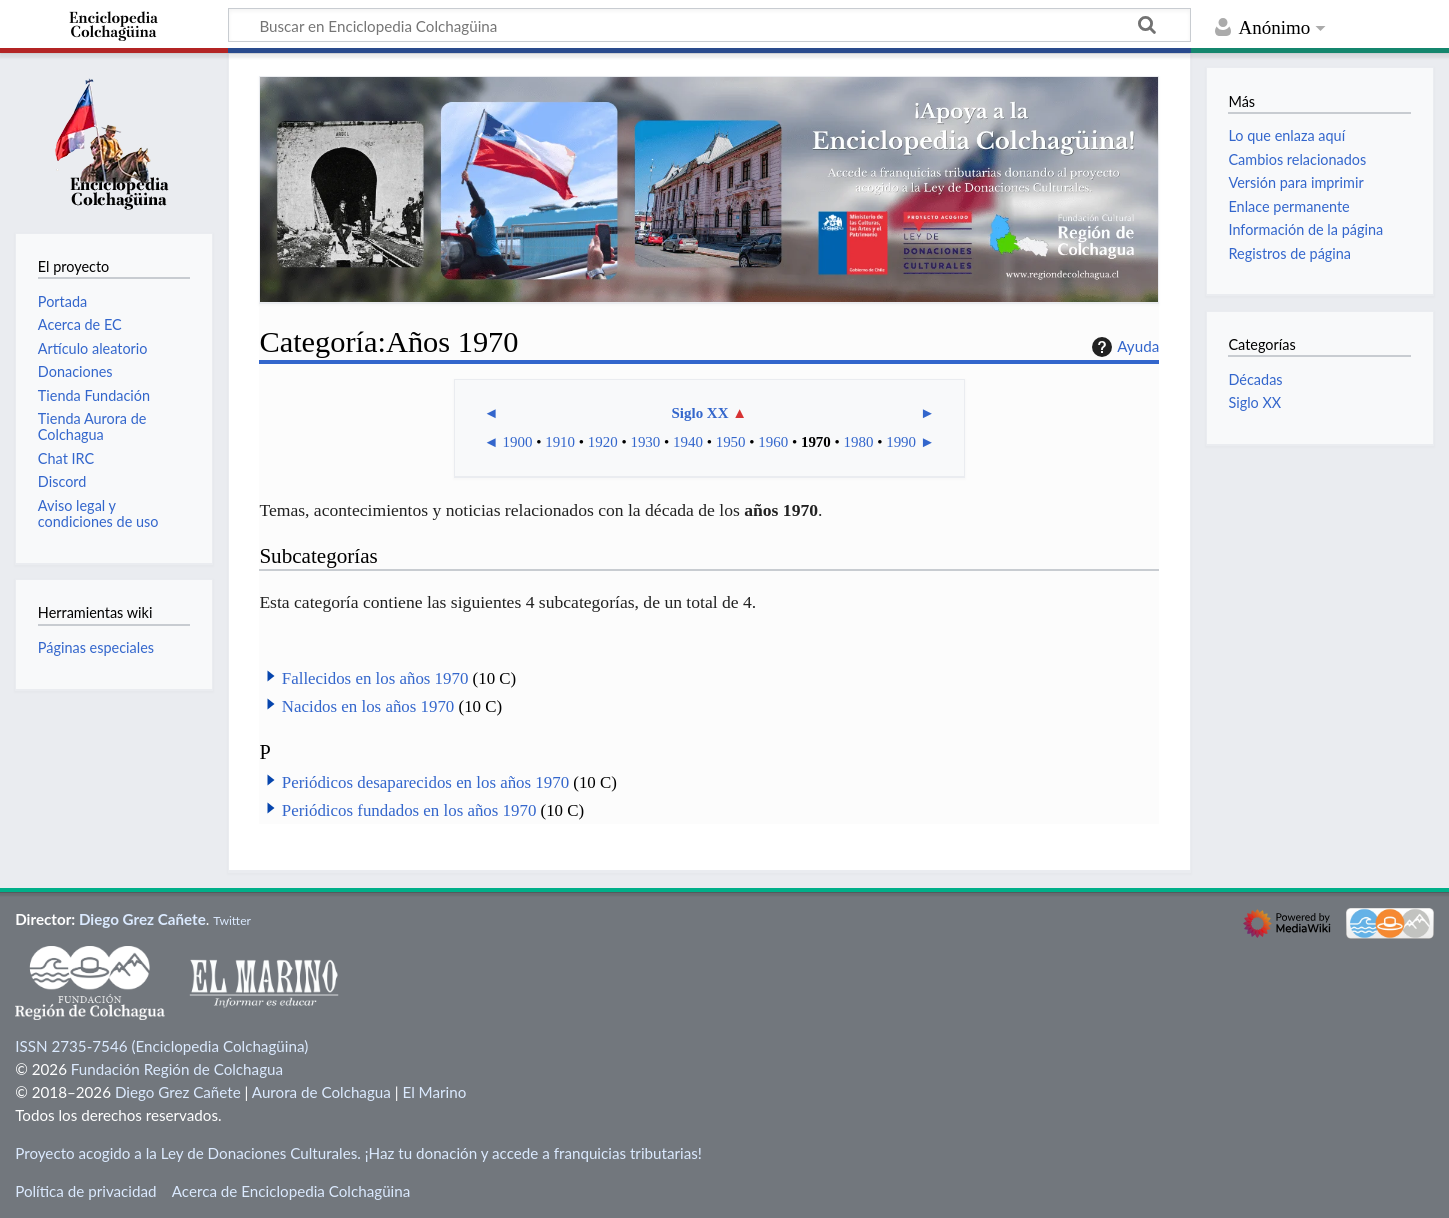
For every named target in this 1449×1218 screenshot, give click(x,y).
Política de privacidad (85, 1191)
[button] (271, 676)
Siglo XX (700, 413)
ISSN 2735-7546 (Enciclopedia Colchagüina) (161, 1046)
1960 (773, 442)
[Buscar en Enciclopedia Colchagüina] (709, 25)
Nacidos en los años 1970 (368, 706)
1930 (645, 442)
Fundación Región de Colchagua (177, 1069)
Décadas (1255, 379)
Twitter (232, 920)
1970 (816, 442)
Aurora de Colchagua (321, 1092)
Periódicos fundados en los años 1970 (409, 810)
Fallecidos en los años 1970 (375, 678)
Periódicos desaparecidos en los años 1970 (425, 782)
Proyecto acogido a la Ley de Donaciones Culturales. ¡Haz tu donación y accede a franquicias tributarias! (358, 1153)
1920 (603, 442)
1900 (518, 442)
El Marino (434, 1092)
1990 (901, 442)
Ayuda (1123, 347)
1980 (859, 442)
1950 (731, 442)
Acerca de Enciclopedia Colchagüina (291, 1191)
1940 (688, 442)
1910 (560, 442)
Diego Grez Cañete (142, 919)
